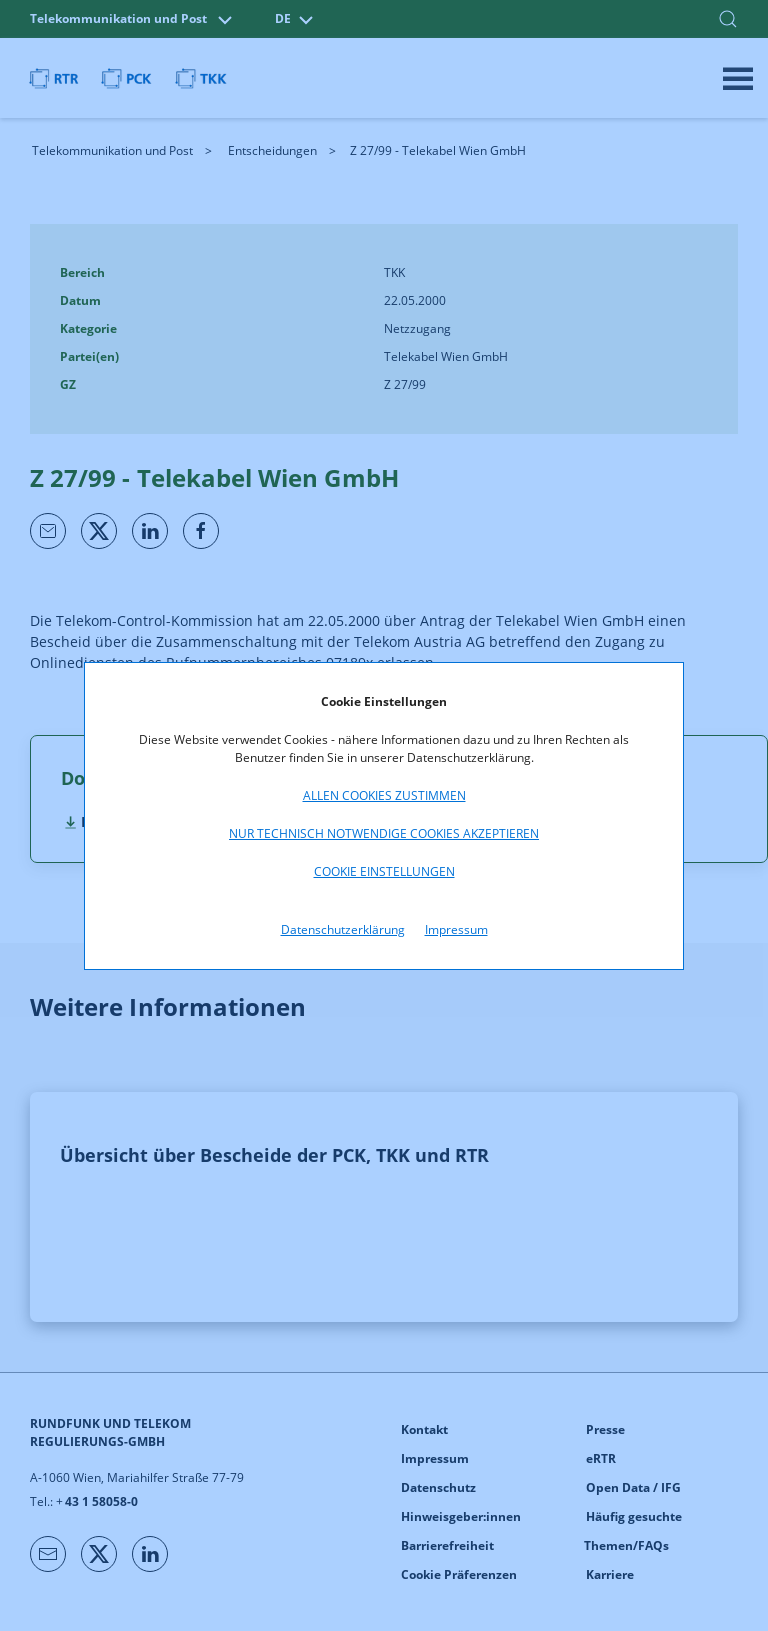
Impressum (456, 929)
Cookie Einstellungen (384, 871)
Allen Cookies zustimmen (384, 795)
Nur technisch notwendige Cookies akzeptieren (384, 833)
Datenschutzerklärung (343, 929)
